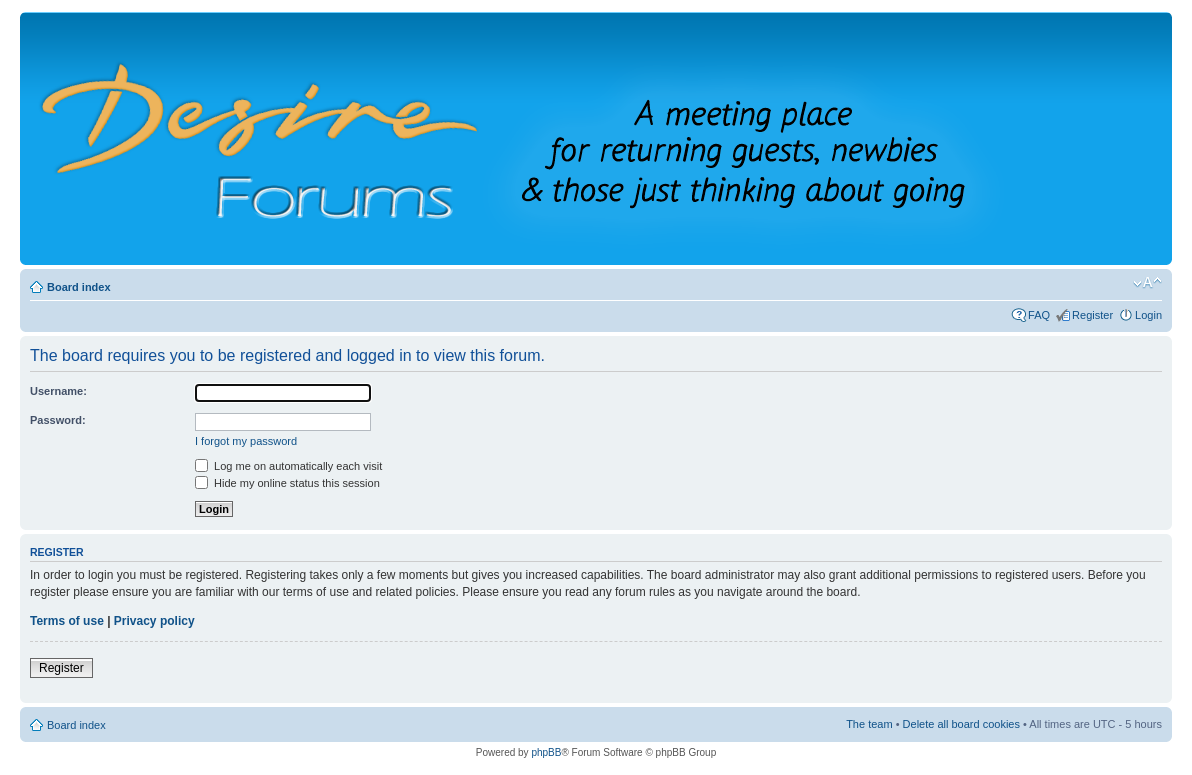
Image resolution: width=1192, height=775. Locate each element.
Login (1148, 315)
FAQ (1039, 315)
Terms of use (67, 621)
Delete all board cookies (961, 724)
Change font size (1147, 283)
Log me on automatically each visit (288, 466)
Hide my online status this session (287, 483)
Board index (79, 287)
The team (869, 724)
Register (1092, 315)
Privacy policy (154, 621)
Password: (58, 420)
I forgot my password (246, 441)
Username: (58, 391)
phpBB (546, 752)
